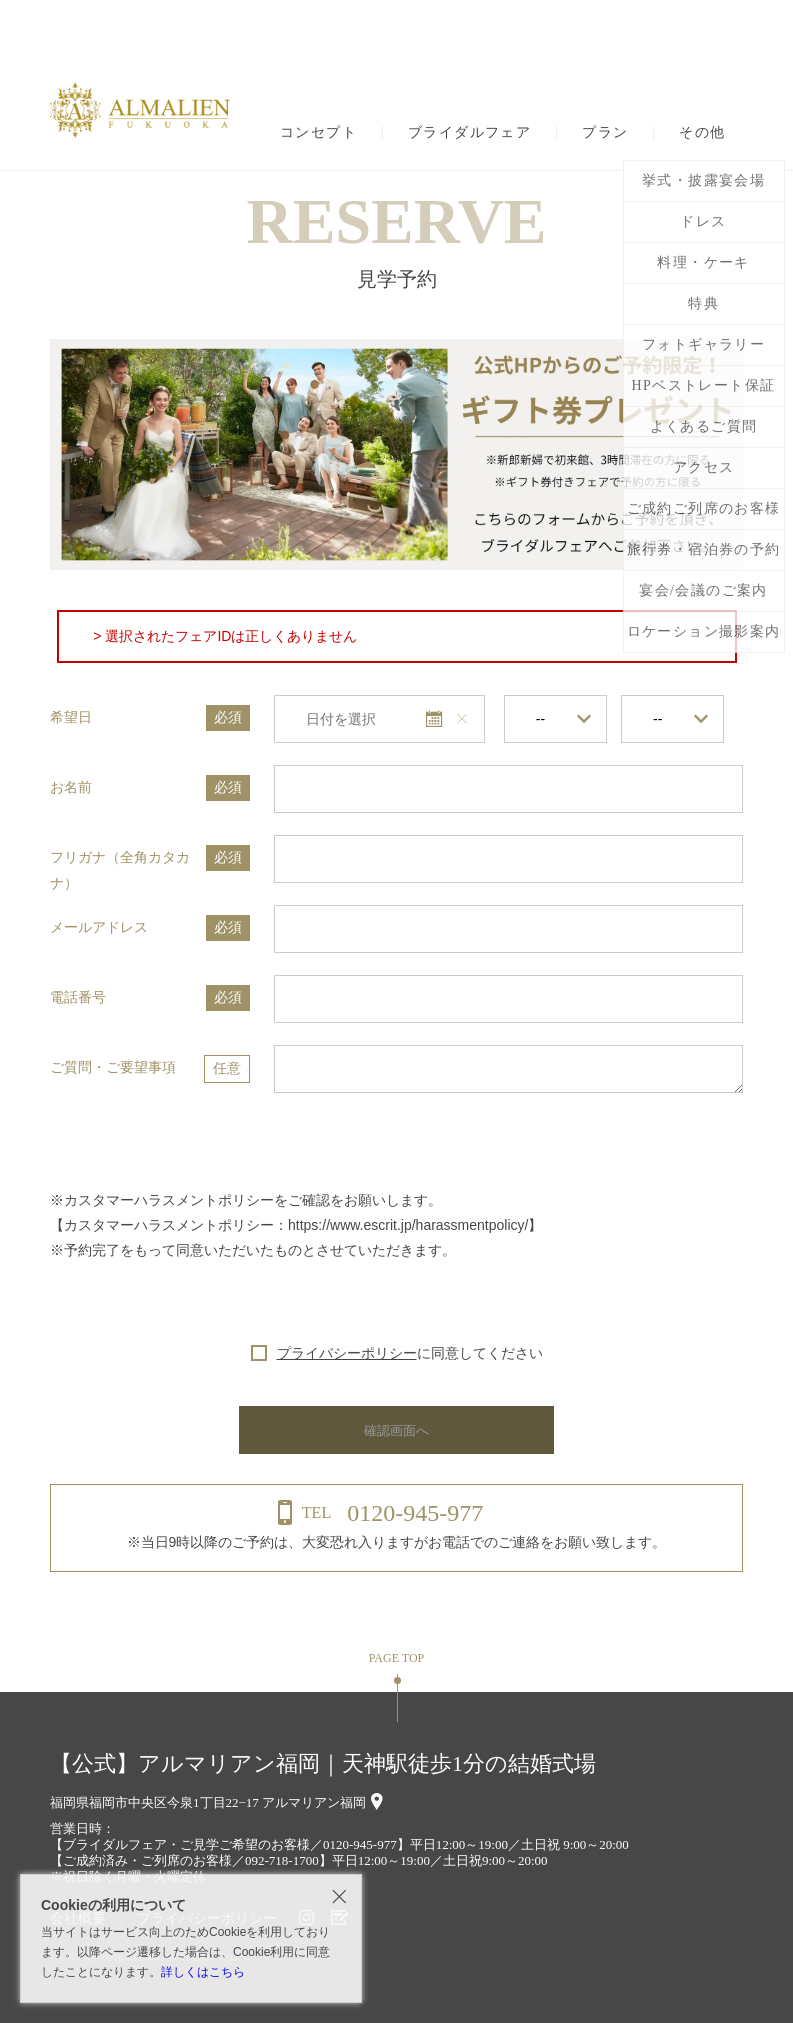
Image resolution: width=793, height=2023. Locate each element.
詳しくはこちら (203, 1972)
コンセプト (318, 133)
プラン (605, 133)
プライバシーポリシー (347, 1353)
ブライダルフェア (469, 133)
